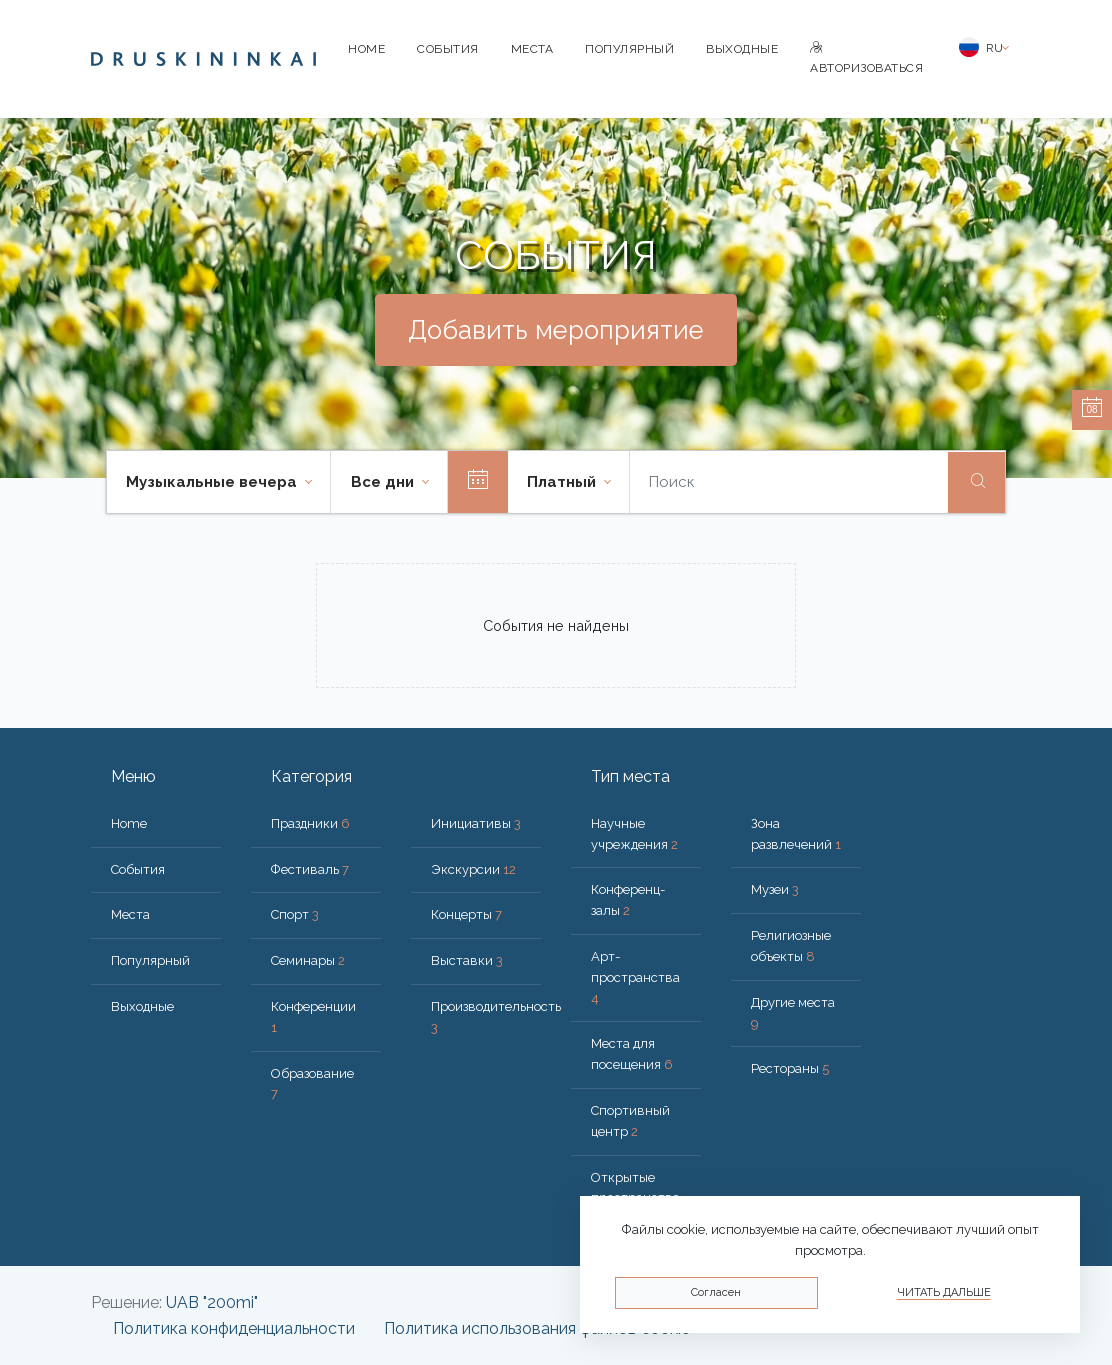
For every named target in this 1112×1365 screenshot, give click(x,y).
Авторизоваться (866, 58)
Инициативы (476, 823)
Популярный (629, 49)
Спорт (295, 914)
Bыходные (742, 49)
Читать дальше (944, 1292)
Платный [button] (563, 482)
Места (532, 49)
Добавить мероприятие (556, 330)
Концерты (466, 914)
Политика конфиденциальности (234, 1328)
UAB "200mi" (212, 1302)
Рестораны (790, 1068)
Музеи (775, 889)
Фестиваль (310, 869)
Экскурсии (473, 869)
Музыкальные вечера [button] (213, 482)
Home (366, 49)
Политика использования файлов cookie (537, 1328)
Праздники (310, 823)
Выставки (467, 960)
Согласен (716, 1292)
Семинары (308, 960)
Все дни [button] (384, 482)
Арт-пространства (635, 977)
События (448, 49)
